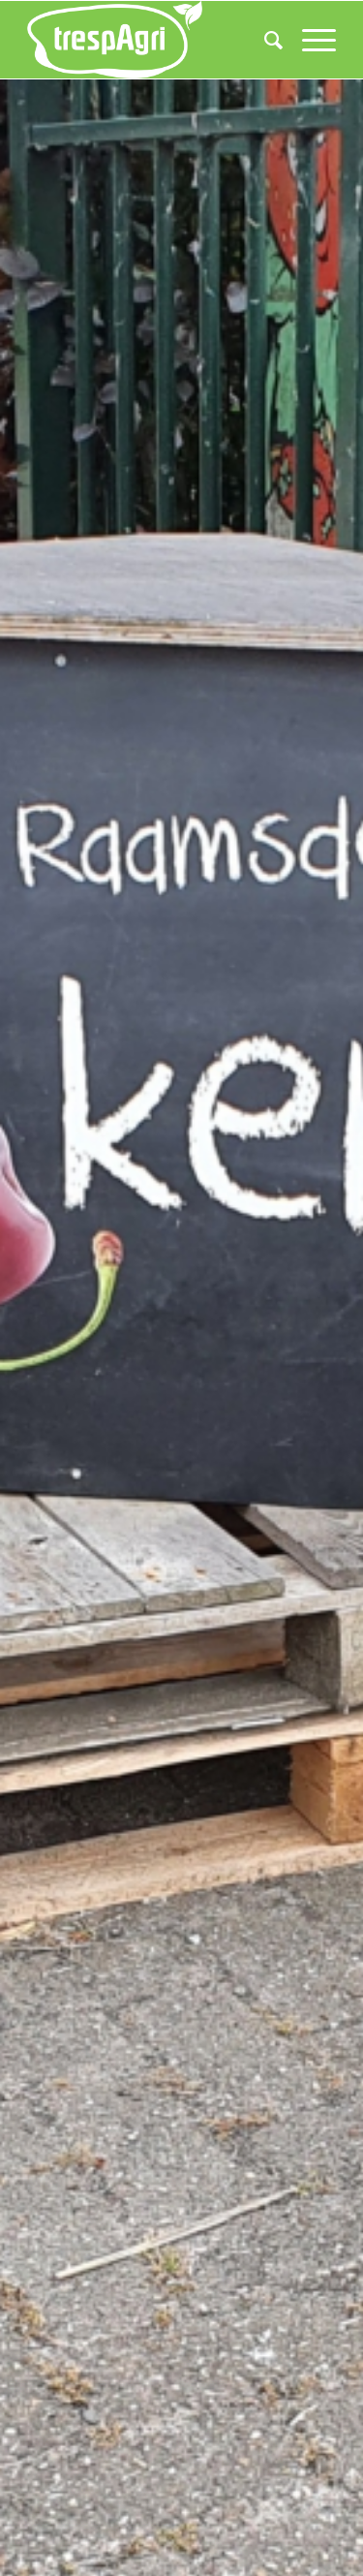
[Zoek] (264, 39)
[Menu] (309, 39)
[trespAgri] (150, 39)
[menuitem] (264, 39)
